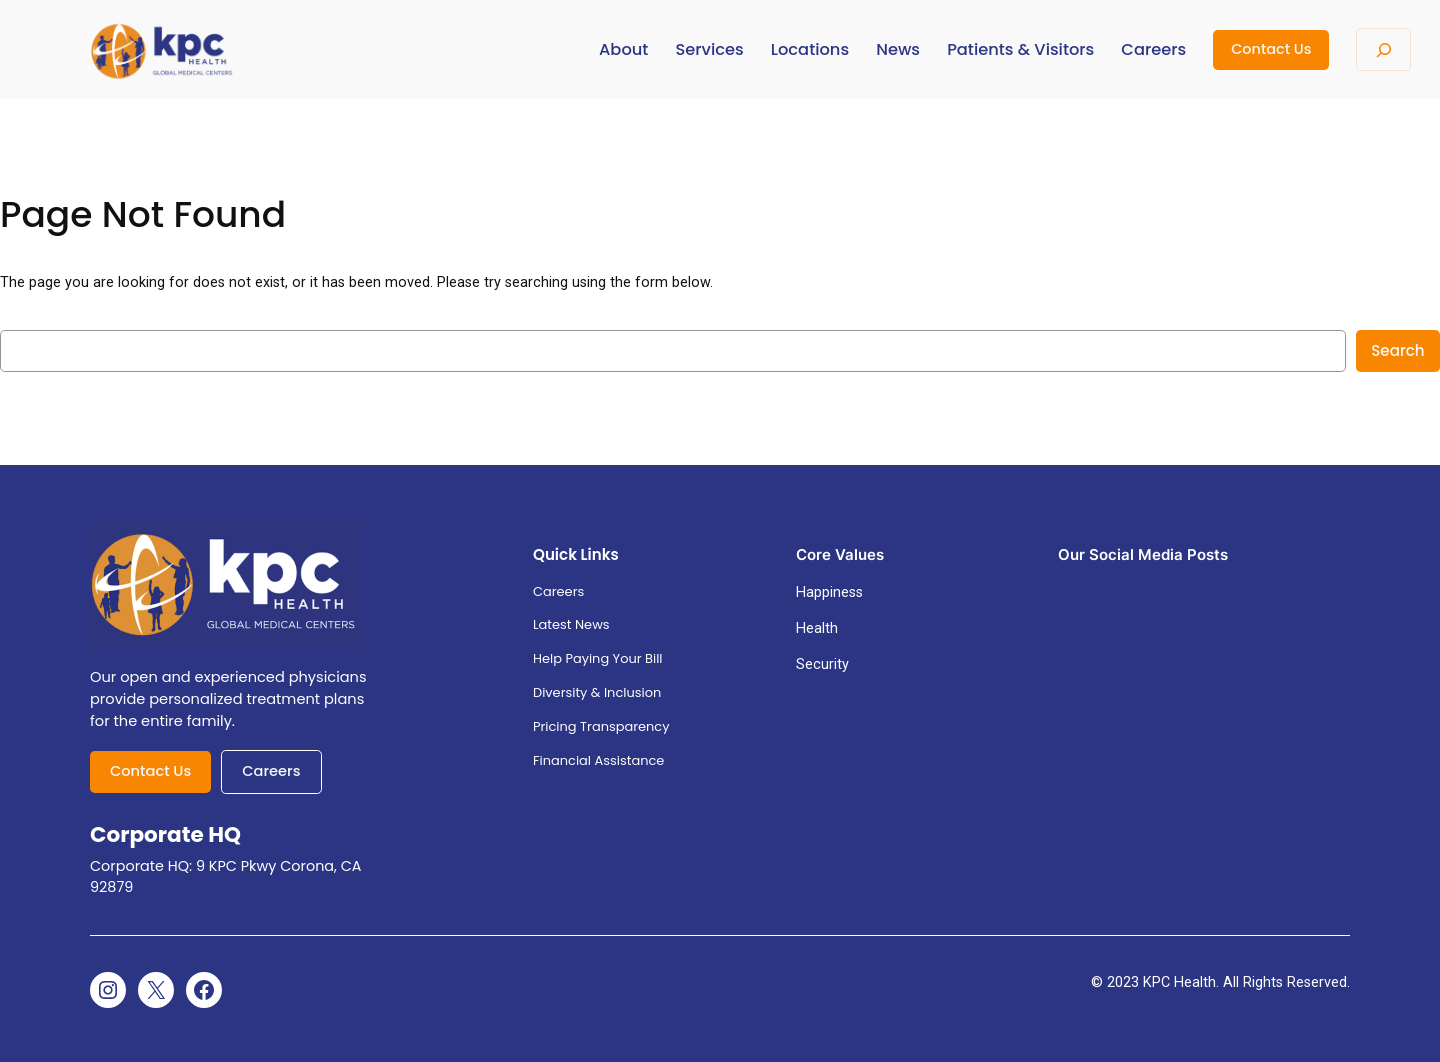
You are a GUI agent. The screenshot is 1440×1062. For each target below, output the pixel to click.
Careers (271, 771)
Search (1397, 350)
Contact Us (1271, 49)
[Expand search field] (1383, 49)
